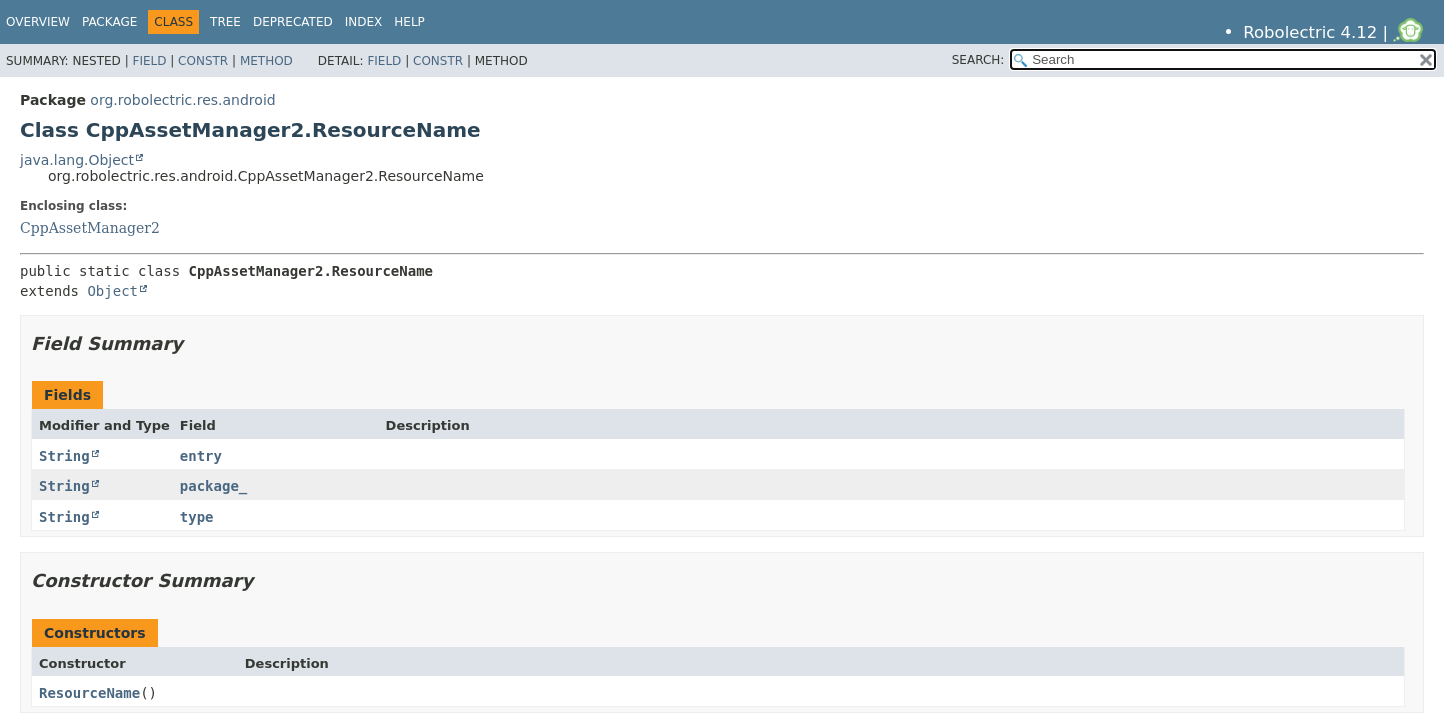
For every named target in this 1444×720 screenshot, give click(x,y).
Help (409, 22)
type (197, 517)
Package (109, 22)
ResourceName (89, 693)
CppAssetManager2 (90, 228)
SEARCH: (978, 60)
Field (149, 61)
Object (112, 291)
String (64, 456)
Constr (203, 61)
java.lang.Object (77, 160)
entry (201, 456)
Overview (38, 22)
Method (266, 61)
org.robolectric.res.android (182, 100)
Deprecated (293, 22)
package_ (213, 486)
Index (364, 22)
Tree (225, 22)
